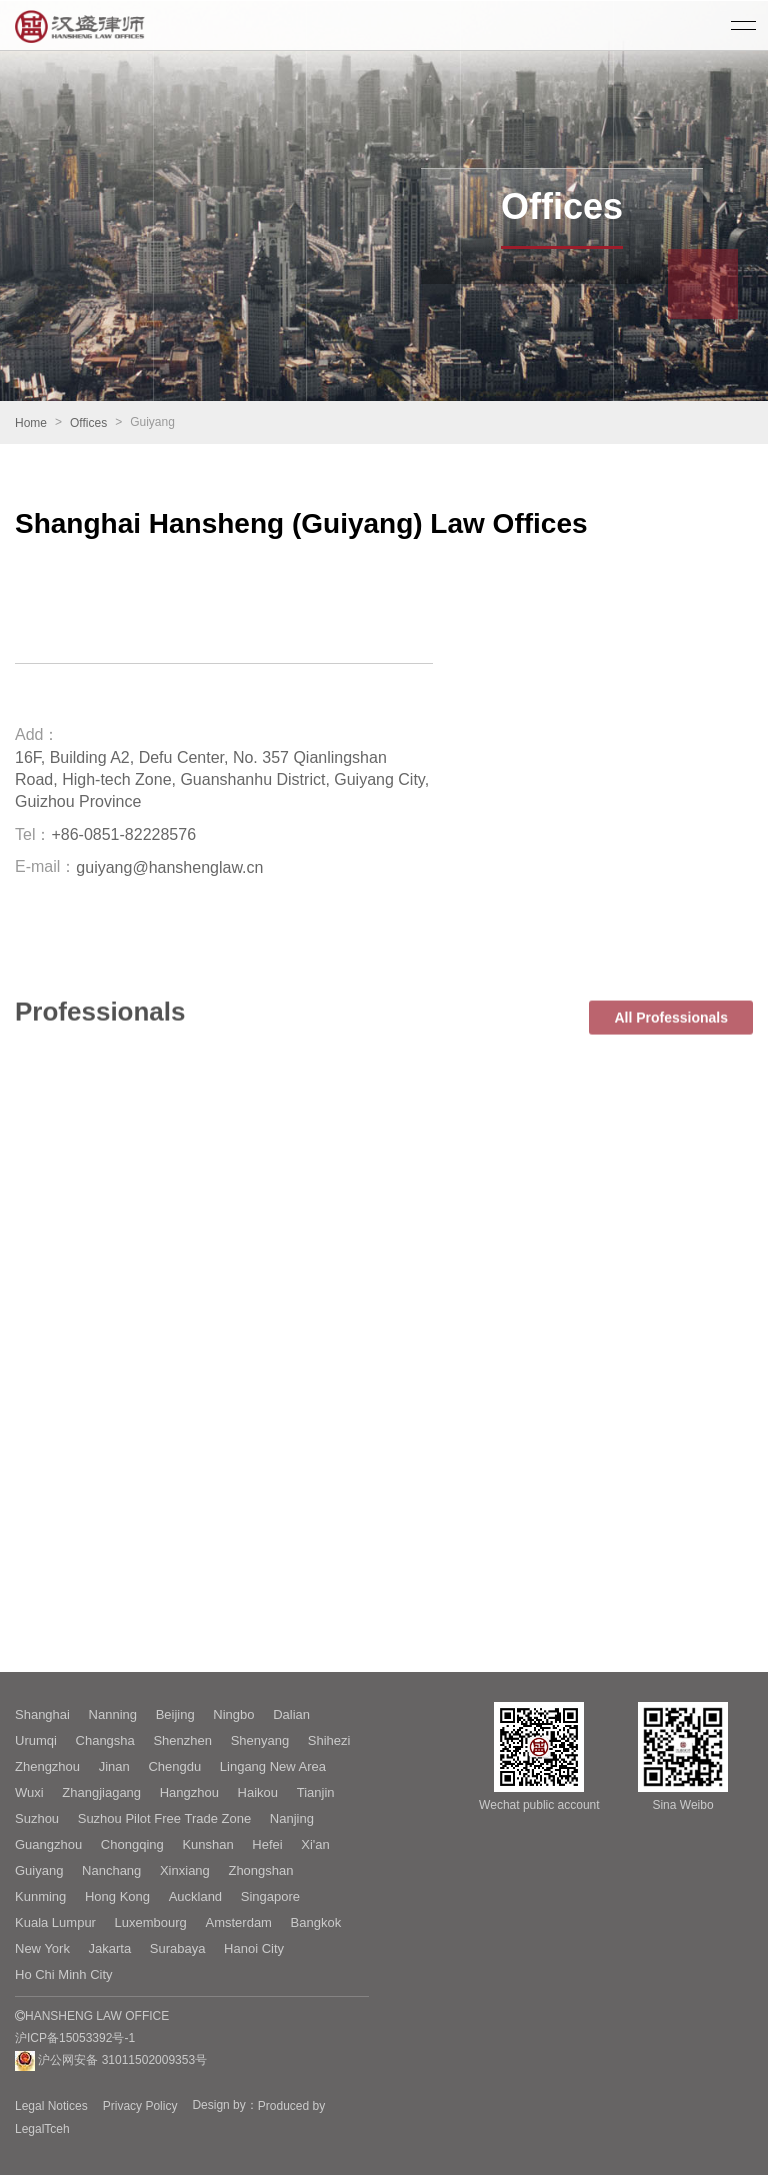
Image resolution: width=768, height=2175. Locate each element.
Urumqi (36, 1740)
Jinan (114, 1766)
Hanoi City (254, 1948)
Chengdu (174, 1766)
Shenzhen (182, 1740)
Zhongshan (260, 1870)
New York (42, 1948)
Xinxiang (185, 1870)
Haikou (258, 1792)
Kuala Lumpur (55, 1922)
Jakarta (110, 1948)
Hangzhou (189, 1792)
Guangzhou (48, 1844)
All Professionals (671, 1046)
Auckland (195, 1896)
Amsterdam (238, 1922)
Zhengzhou (47, 1766)
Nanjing (292, 1818)
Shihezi (329, 1740)
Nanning (113, 1714)
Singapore (270, 1896)
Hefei (267, 1844)
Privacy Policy (140, 2106)
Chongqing (132, 1844)
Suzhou (37, 1818)
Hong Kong (117, 1896)
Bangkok (316, 1922)
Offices (88, 423)
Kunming (40, 1896)
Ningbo (233, 1714)
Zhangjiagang (101, 1792)
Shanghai (42, 1714)
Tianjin (316, 1792)
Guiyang (39, 1870)
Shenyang (260, 1740)
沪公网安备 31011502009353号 (111, 2061)
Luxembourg (151, 1922)
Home (31, 423)
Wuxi (29, 1792)
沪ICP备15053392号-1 (75, 2038)
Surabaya (178, 1948)
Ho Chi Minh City (64, 1974)
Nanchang (111, 1870)
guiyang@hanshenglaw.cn (169, 867)
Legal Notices (51, 2106)
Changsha (105, 1740)
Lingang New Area (273, 1766)
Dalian (291, 1714)
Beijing (175, 1714)
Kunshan (207, 1844)
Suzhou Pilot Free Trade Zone (164, 1818)
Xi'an (315, 1844)
